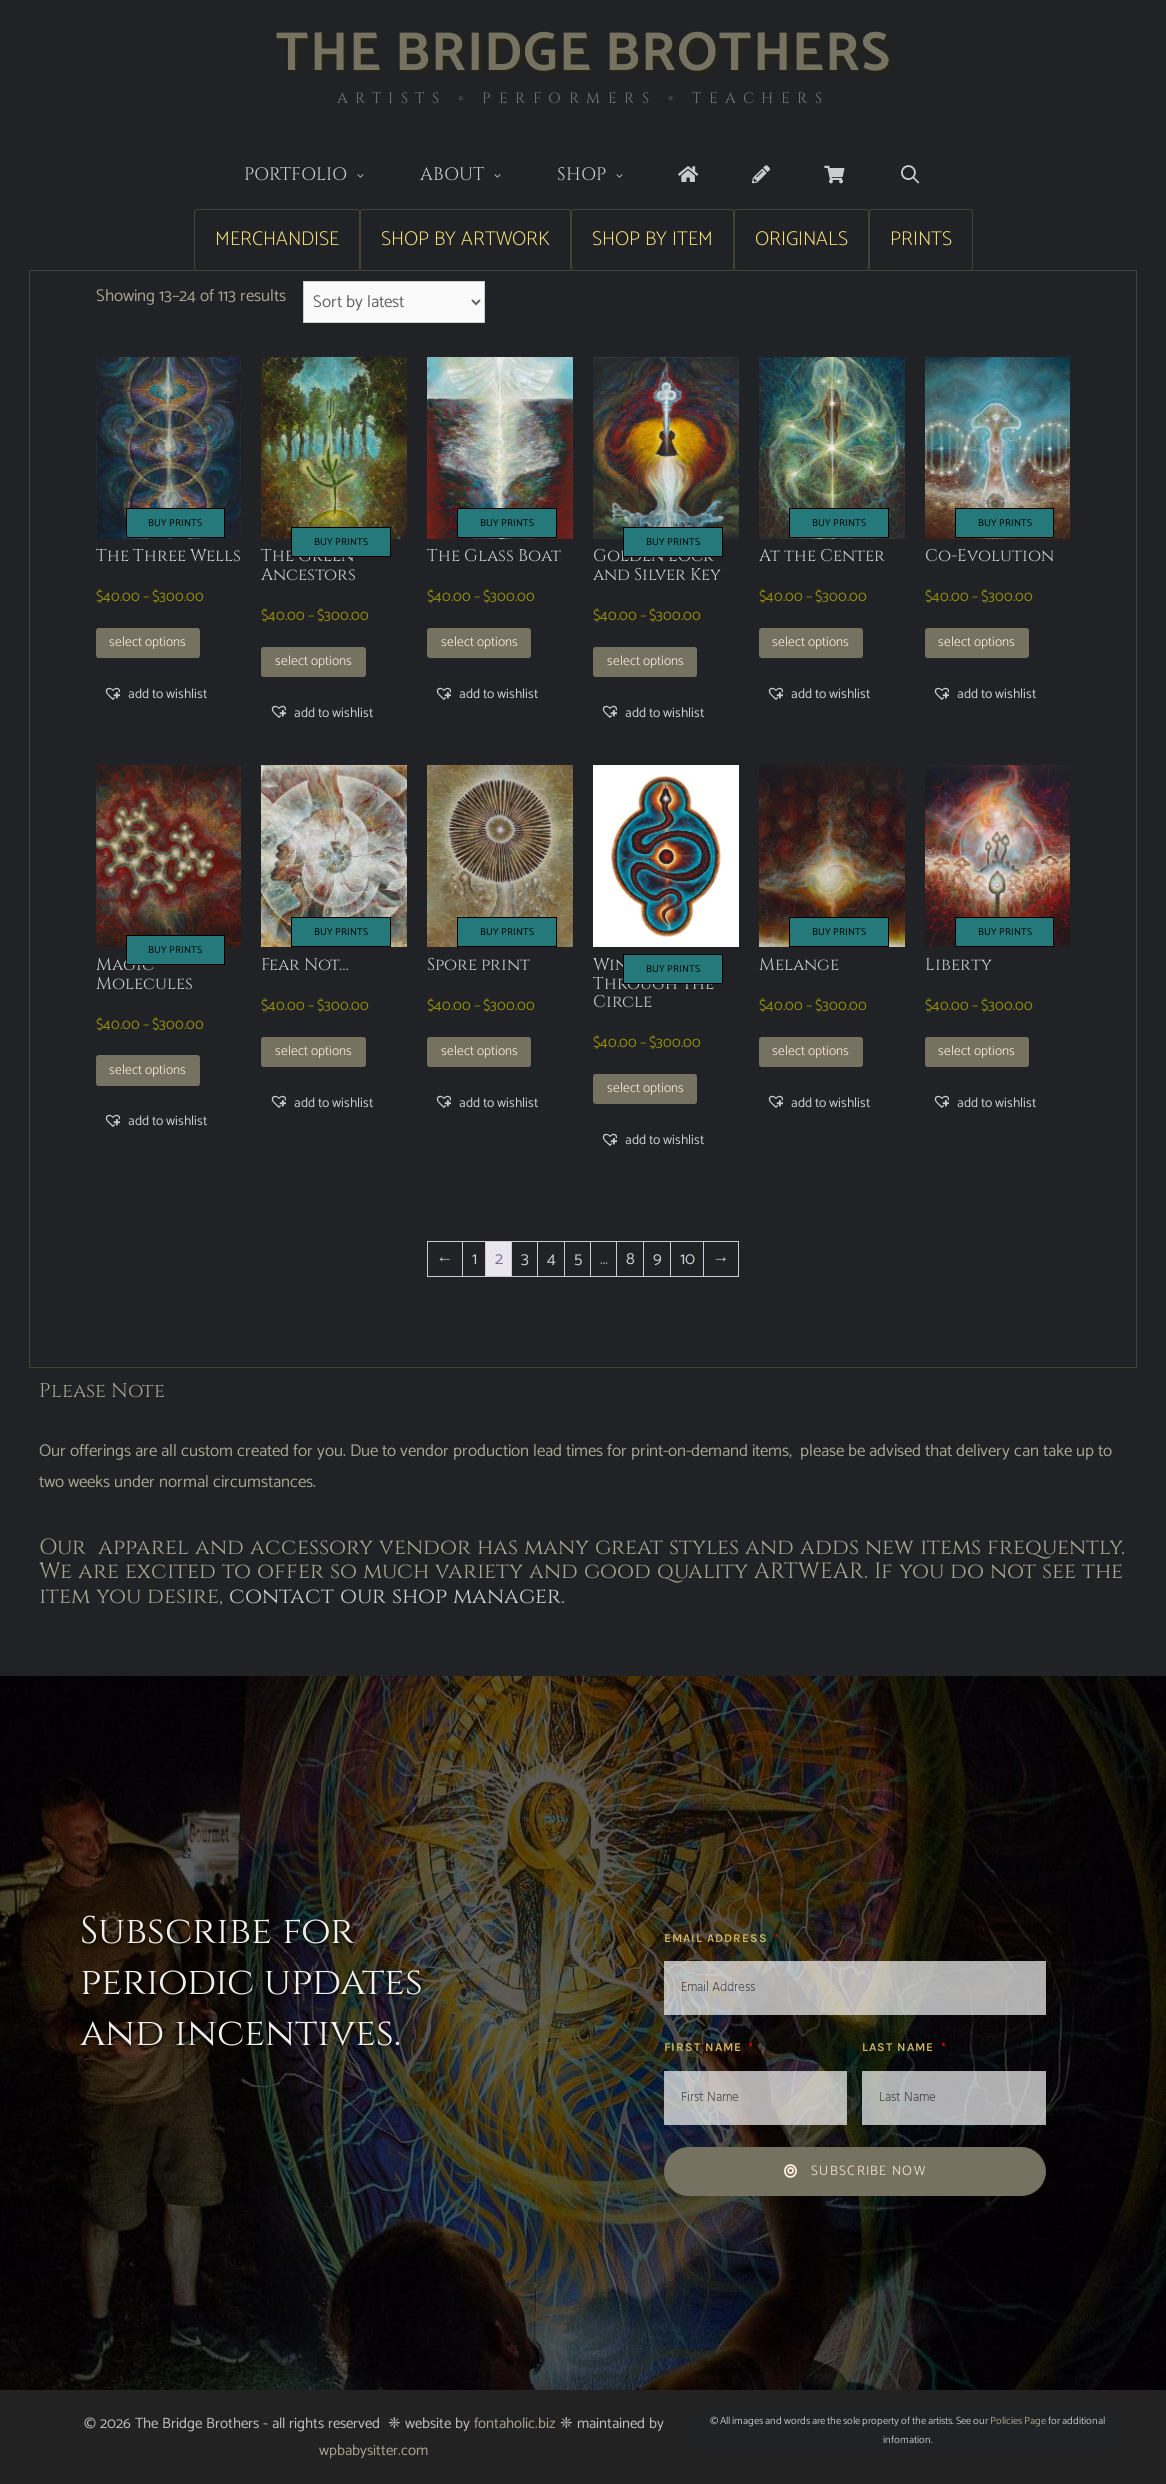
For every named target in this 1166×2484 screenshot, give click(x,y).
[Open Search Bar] (909, 175)
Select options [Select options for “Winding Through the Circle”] (645, 1088)
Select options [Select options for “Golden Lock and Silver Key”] (645, 661)
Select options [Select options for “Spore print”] (479, 1051)
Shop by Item (652, 239)
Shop (604, 176)
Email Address (718, 1938)
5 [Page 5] (578, 1259)
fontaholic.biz (515, 2423)
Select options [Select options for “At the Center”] (810, 642)
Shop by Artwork (465, 239)
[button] (155, 694)
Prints (921, 239)
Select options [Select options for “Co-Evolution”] (976, 642)
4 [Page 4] (551, 1259)
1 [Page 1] (474, 1259)
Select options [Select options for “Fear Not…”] (313, 1051)
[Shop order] (394, 302)
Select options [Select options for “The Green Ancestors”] (313, 661)
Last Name (900, 2047)
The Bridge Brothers (583, 54)
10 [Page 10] (687, 1259)
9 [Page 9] (657, 1259)
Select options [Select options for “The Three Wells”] (147, 642)
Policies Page (1018, 2421)
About (475, 176)
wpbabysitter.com (373, 2450)
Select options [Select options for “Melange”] (810, 1051)
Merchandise (277, 239)
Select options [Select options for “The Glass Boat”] (479, 642)
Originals (801, 239)
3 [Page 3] (525, 1259)
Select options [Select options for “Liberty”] (976, 1051)
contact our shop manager (395, 1596)
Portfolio (318, 176)
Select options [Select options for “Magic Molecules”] (147, 1070)
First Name (705, 2047)
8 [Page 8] (630, 1259)
